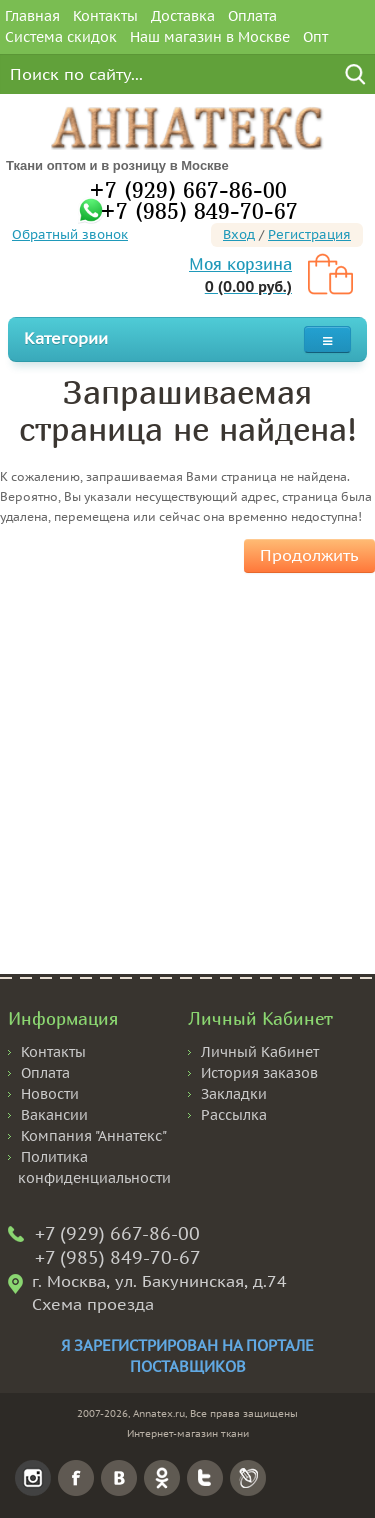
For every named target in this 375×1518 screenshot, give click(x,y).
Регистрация (309, 234)
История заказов (259, 1073)
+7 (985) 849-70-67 (199, 210)
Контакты (105, 16)
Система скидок (61, 37)
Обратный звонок (70, 234)
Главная (32, 16)
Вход (239, 234)
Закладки (234, 1094)
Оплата (252, 16)
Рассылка (234, 1115)
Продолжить (309, 555)
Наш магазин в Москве (210, 37)
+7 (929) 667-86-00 (188, 189)
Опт (315, 37)
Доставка (183, 16)
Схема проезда (93, 1304)
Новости (50, 1094)
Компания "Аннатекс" (94, 1136)
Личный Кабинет (260, 1052)
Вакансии (54, 1115)
